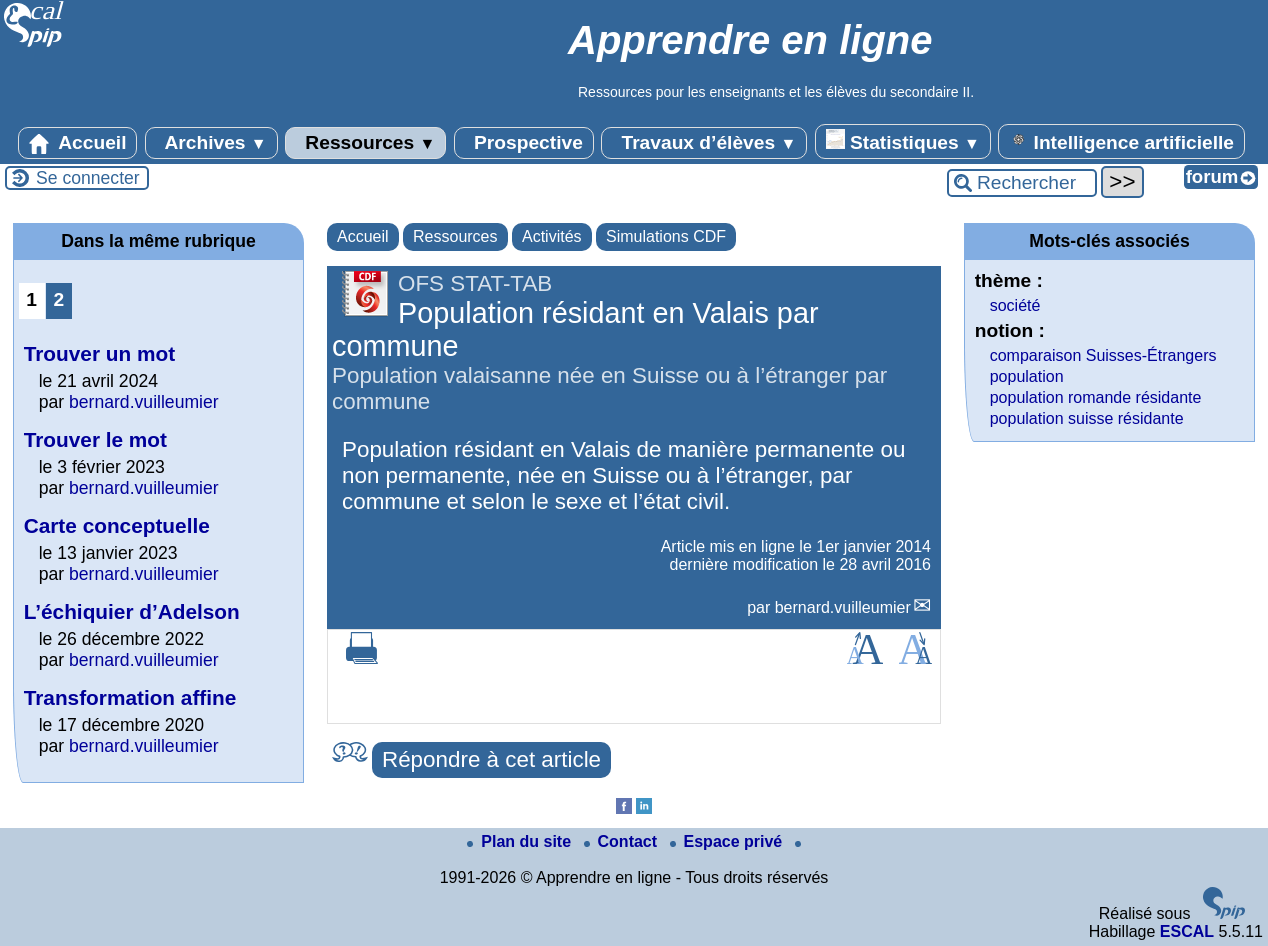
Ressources (365, 143)
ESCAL (1187, 931)
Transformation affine (130, 697)
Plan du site (521, 841)
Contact (623, 841)
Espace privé (728, 841)
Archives (211, 143)
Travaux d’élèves (704, 143)
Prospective (524, 143)
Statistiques (903, 141)
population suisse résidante (1087, 418)
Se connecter (88, 178)
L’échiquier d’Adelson (132, 611)
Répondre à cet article (491, 759)
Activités (552, 236)
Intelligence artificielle (1121, 141)
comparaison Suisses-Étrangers (1103, 355)
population (1027, 376)
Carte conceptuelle (117, 525)
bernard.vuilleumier (843, 607)
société (1015, 305)
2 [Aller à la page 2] (58, 299)
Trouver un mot (99, 353)
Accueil (78, 143)
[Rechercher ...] (1022, 183)
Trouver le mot (95, 439)
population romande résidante (1096, 397)
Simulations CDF (666, 236)
